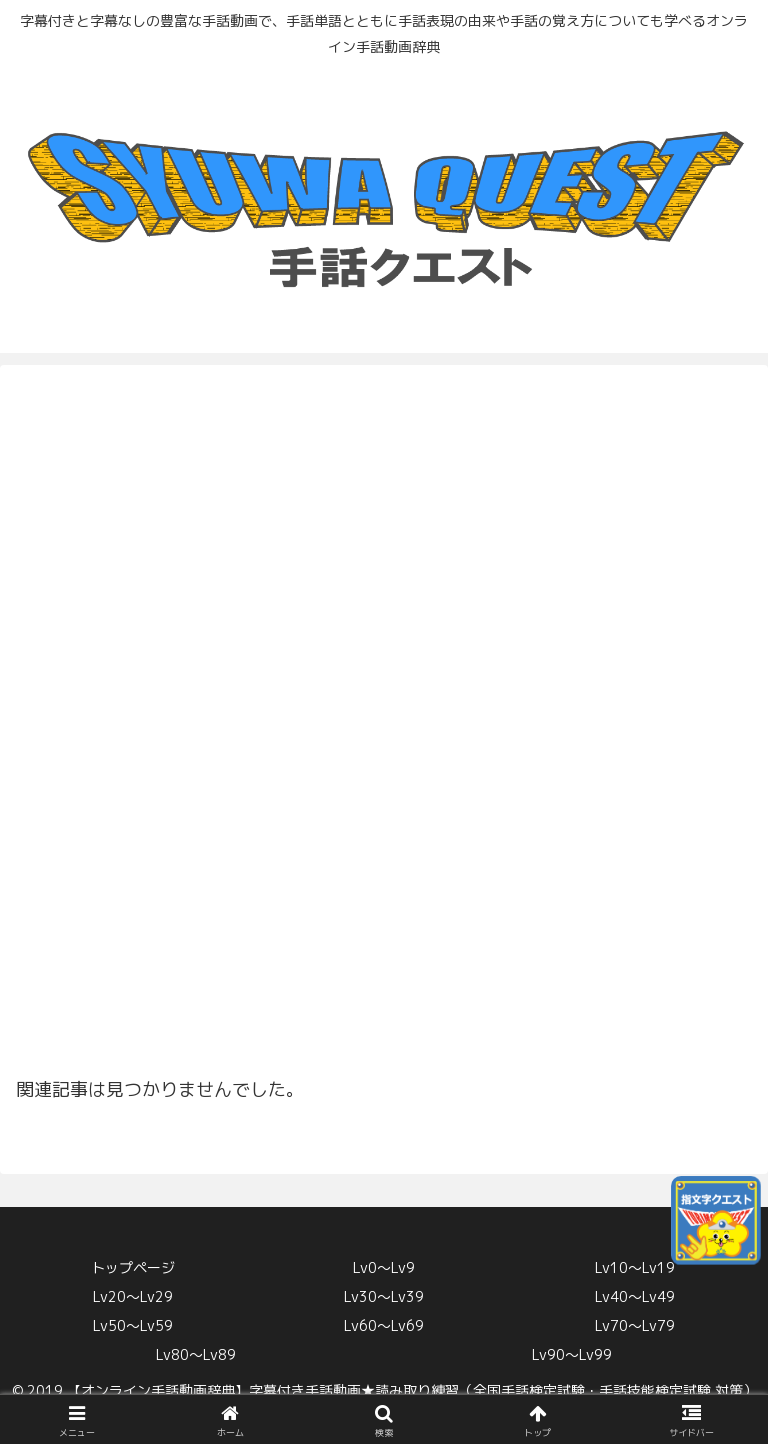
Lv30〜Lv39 (384, 1296)
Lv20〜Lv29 (133, 1296)
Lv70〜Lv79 (635, 1325)
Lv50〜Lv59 (133, 1325)
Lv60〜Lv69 (384, 1325)
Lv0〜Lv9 (384, 1267)
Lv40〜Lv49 (635, 1296)
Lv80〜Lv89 (196, 1354)
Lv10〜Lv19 (635, 1267)
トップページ (133, 1267)
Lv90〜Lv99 (572, 1354)
